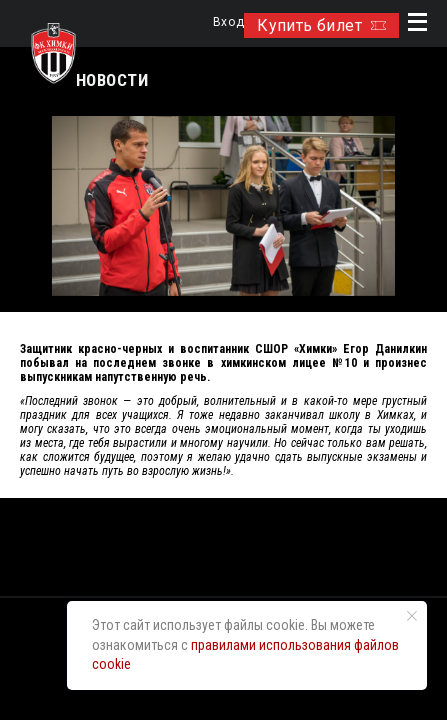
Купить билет (321, 25)
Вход (228, 22)
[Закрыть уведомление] (412, 616)
